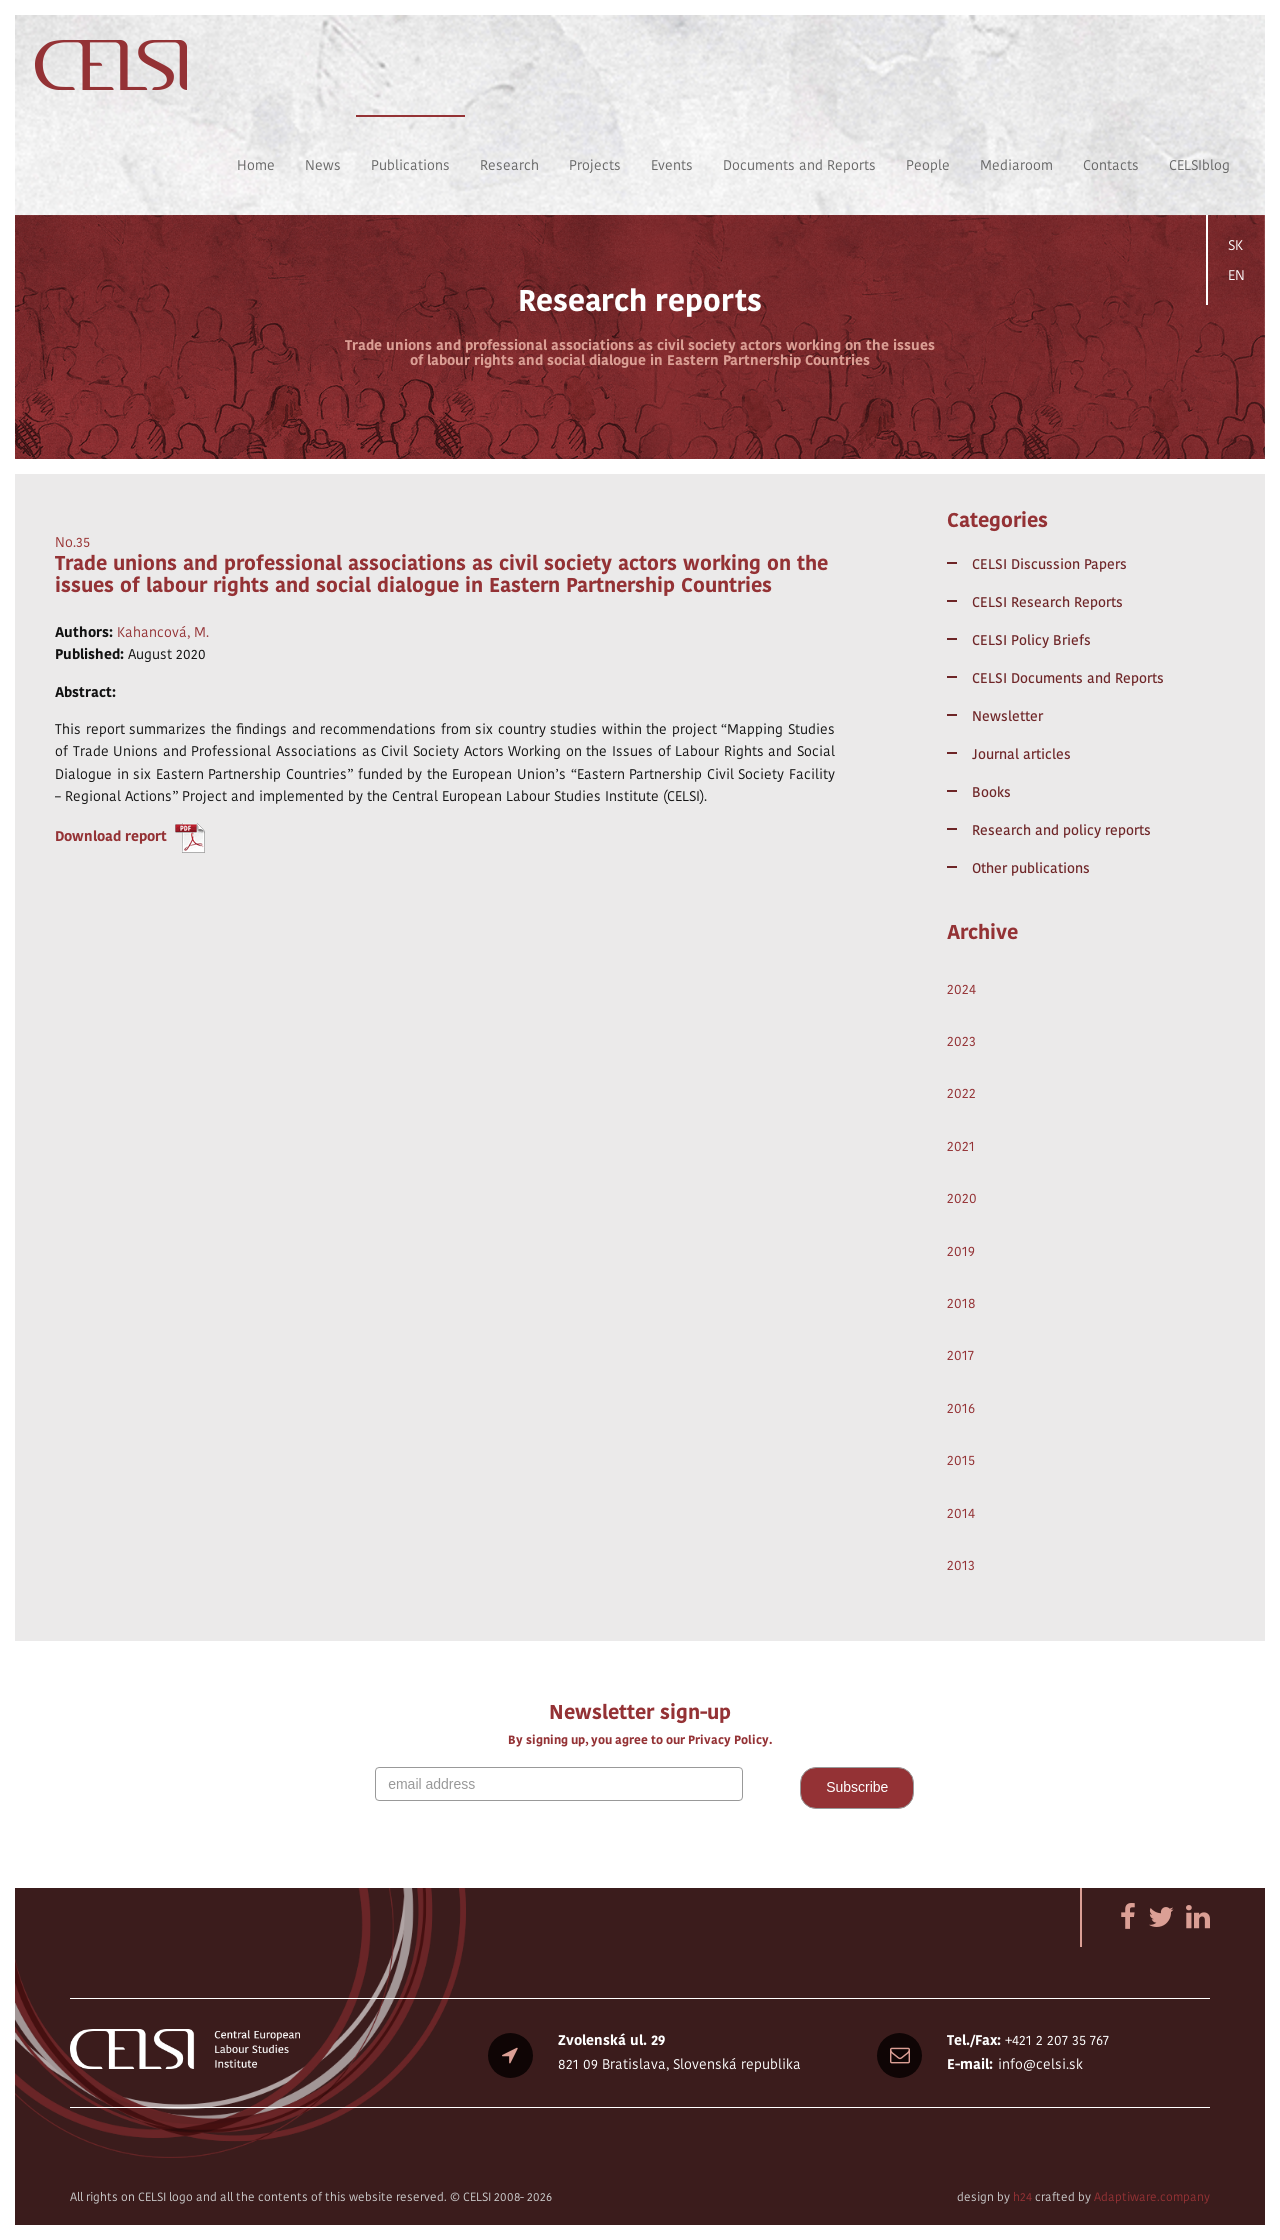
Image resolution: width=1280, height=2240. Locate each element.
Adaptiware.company (1152, 2196)
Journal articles (1021, 754)
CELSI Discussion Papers (1049, 564)
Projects (595, 165)
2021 (961, 1146)
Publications (410, 165)
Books (991, 792)
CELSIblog (1199, 165)
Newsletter (1007, 716)
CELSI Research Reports (1047, 602)
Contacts (1111, 165)
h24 (1022, 2196)
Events (672, 165)
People (928, 165)
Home (256, 165)
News (323, 165)
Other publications (1031, 868)
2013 (961, 1565)
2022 (961, 1093)
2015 (961, 1460)
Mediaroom (1016, 165)
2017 (960, 1355)
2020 (962, 1198)
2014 (961, 1513)
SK (1235, 245)
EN (1236, 275)
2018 (961, 1303)
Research (509, 165)
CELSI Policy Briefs (1031, 640)
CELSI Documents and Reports (1068, 678)
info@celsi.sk (1040, 2064)
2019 (961, 1251)
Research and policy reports (1061, 830)
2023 (961, 1041)
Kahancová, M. (163, 632)
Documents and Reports (799, 165)
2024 (961, 989)
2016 (961, 1408)
